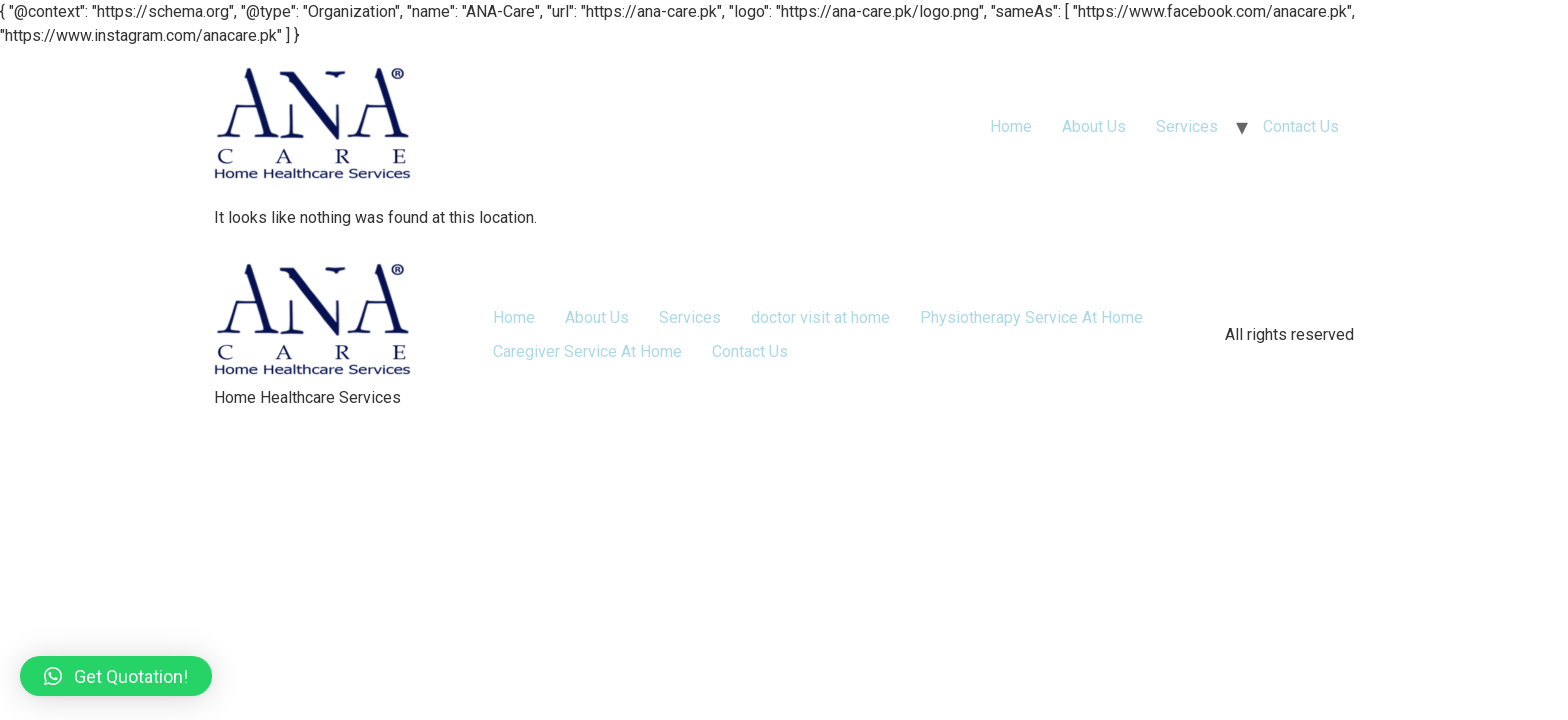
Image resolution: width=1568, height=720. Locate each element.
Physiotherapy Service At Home (1031, 317)
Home (1011, 126)
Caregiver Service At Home (587, 351)
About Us (1094, 126)
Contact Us (1301, 126)
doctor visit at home (820, 317)
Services (1187, 126)
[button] (116, 676)
